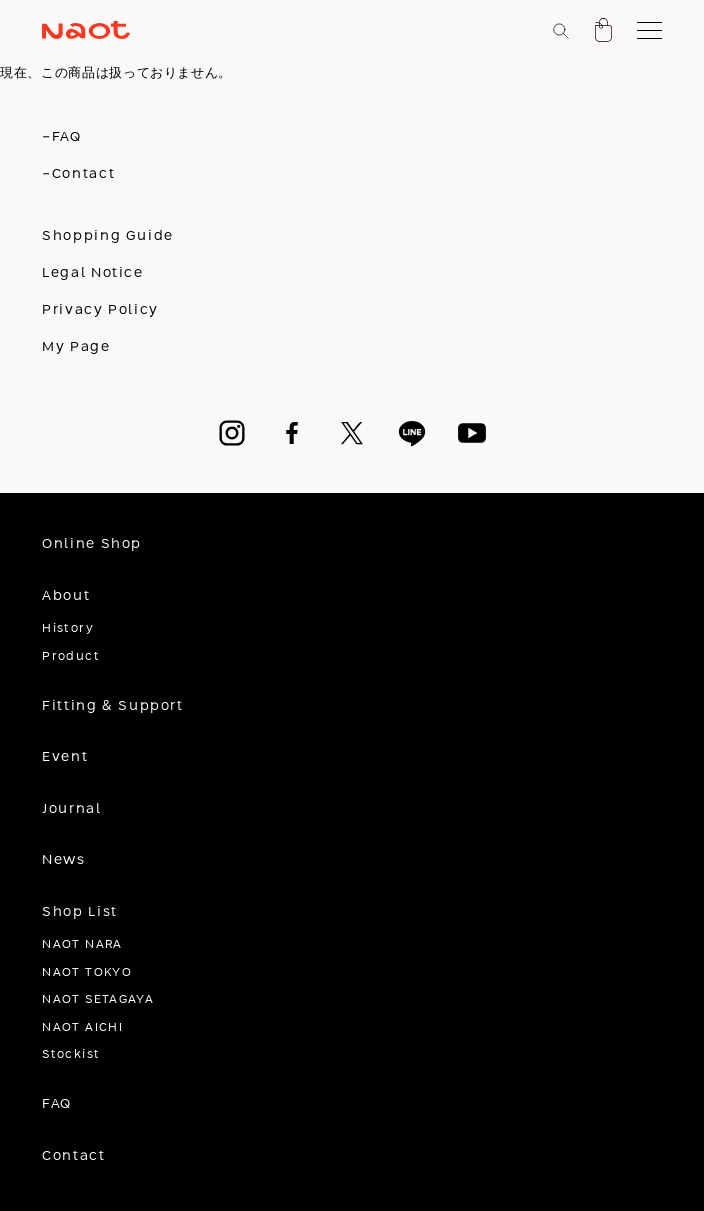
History (68, 628)
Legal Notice (92, 273)
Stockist (71, 1054)
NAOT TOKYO (87, 972)
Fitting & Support (112, 706)
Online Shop (92, 544)
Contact (73, 1156)
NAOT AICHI (82, 1027)
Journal (71, 809)
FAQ (57, 1104)
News (63, 860)
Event (65, 757)
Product (71, 656)
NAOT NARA (82, 944)
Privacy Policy (100, 310)
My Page (76, 347)
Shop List (80, 912)
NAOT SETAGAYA (98, 999)
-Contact (78, 174)
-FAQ (61, 137)
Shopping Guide (108, 236)
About (66, 596)
